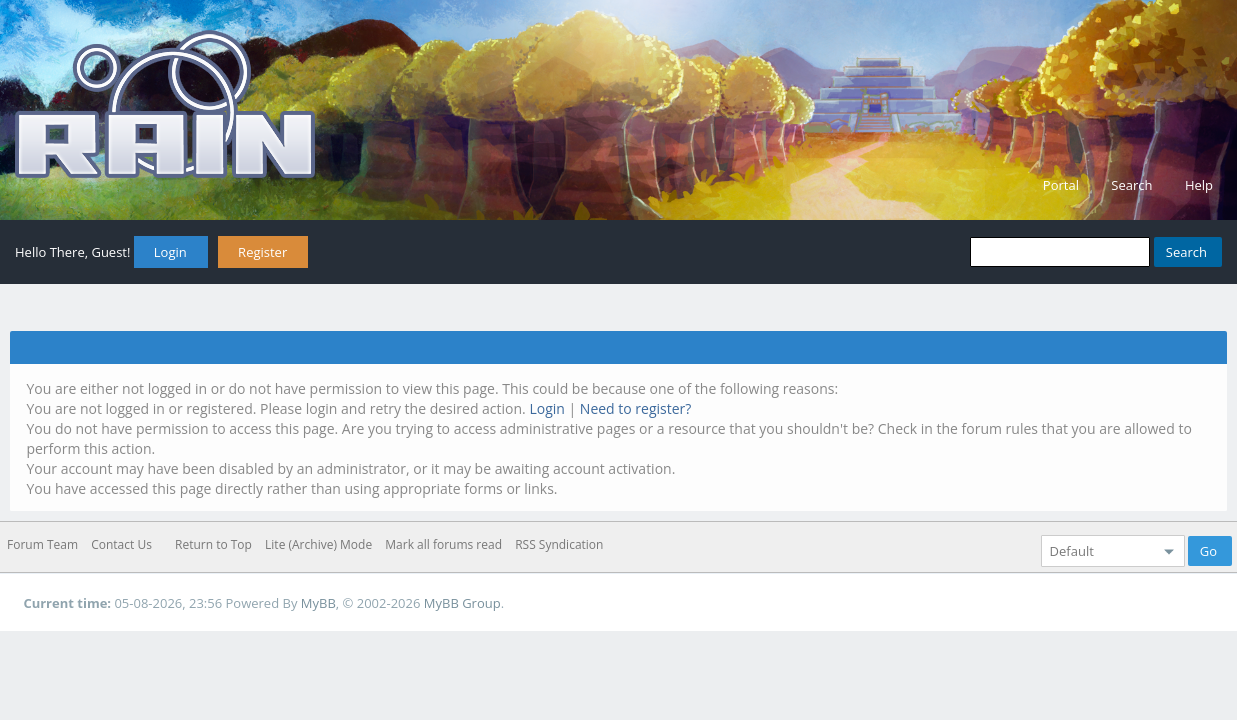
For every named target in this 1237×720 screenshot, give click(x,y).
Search (1131, 185)
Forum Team (42, 544)
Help (1199, 185)
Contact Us (121, 544)
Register (262, 252)
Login (170, 252)
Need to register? (636, 408)
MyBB (318, 603)
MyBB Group (462, 603)
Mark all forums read (443, 544)
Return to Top (213, 544)
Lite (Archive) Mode (318, 544)
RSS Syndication (559, 544)
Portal (1061, 185)
